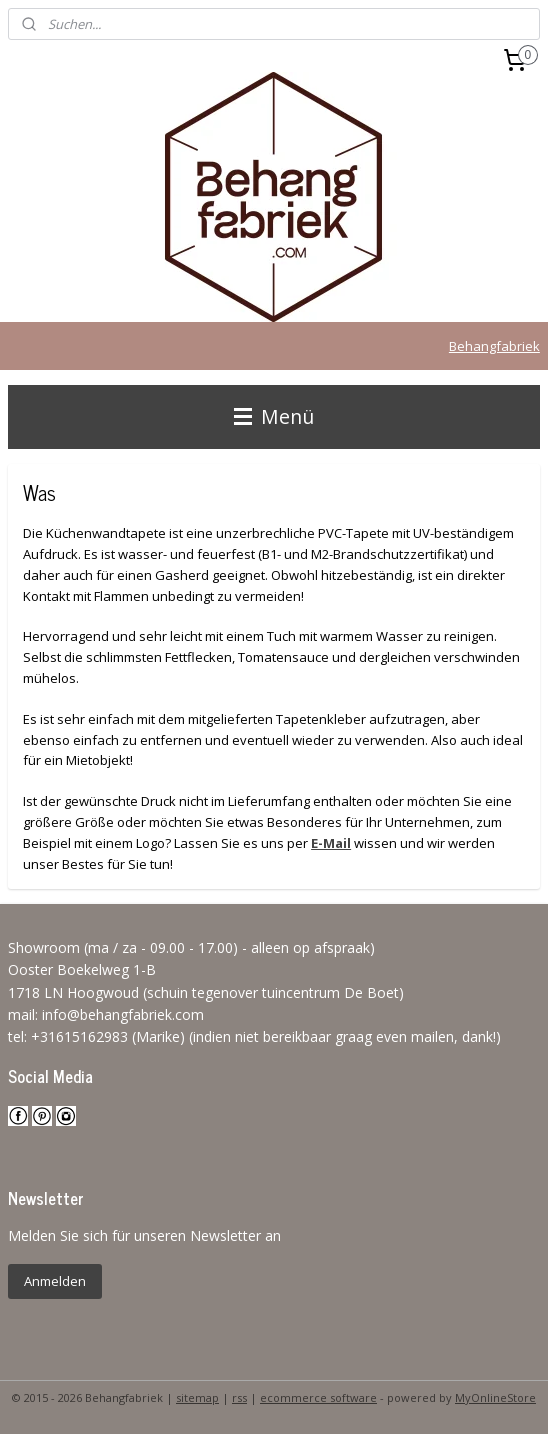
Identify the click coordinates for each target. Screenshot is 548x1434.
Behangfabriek (494, 346)
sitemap (197, 1397)
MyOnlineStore (495, 1397)
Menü (274, 416)
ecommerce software (318, 1397)
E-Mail (331, 843)
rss (239, 1397)
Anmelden (55, 1281)
